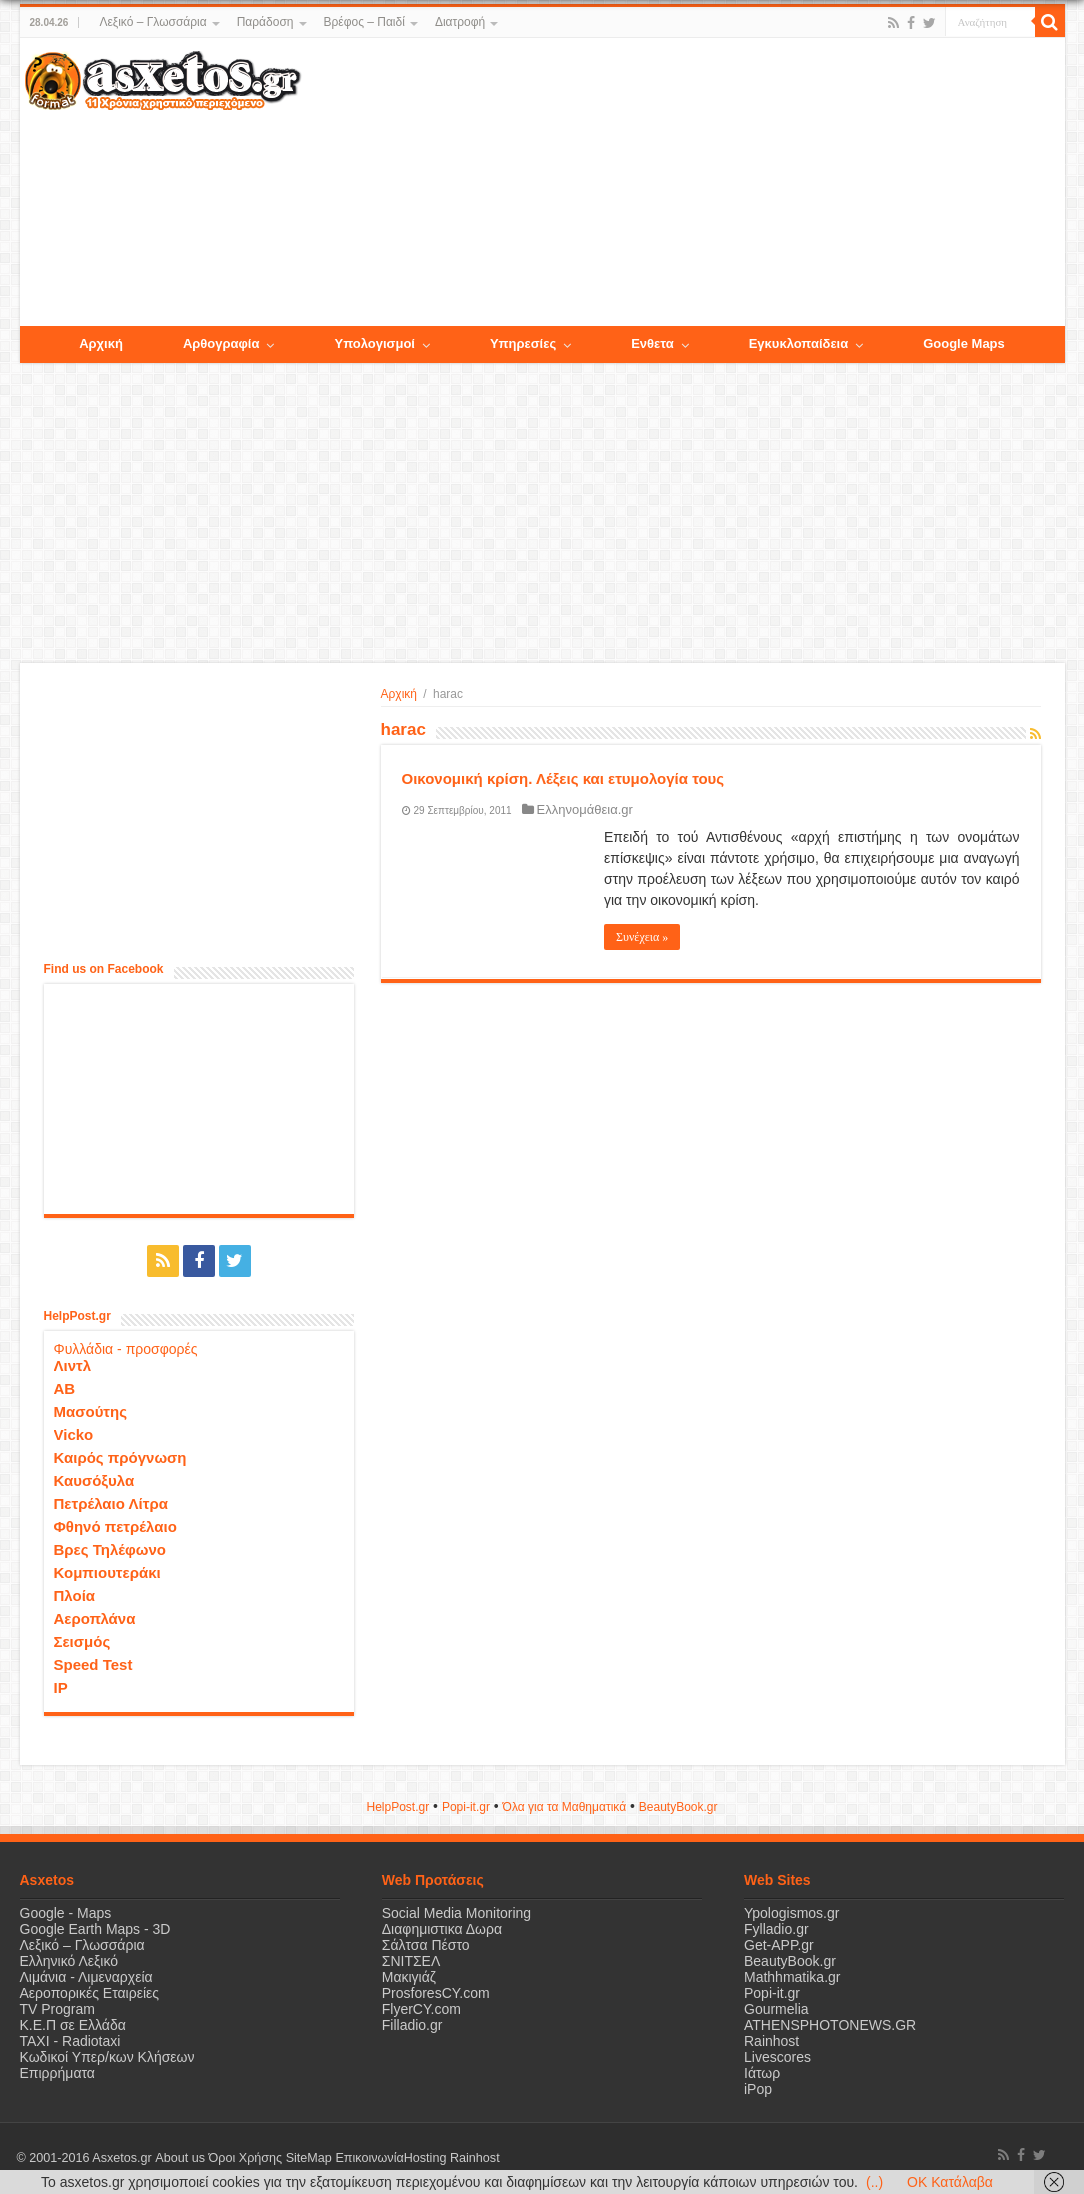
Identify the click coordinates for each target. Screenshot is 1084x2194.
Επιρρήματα (57, 2073)
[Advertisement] (682, 183)
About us (180, 2158)
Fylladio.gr (776, 1929)
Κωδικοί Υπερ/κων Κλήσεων (107, 2057)
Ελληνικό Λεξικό (69, 1961)
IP (61, 1687)
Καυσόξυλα (94, 1480)
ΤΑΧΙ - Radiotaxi (70, 2041)
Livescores (777, 2057)
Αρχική (399, 694)
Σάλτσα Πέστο (426, 1945)
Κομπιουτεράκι (107, 1572)
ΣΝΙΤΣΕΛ (411, 1961)
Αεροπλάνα (95, 1618)
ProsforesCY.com (436, 1993)
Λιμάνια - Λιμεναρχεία (86, 1977)
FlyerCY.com (421, 2009)
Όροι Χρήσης (245, 2158)
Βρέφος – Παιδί (364, 22)
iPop (758, 2089)
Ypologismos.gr (791, 1913)
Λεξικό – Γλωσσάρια (152, 22)
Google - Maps (66, 1913)
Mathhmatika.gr (792, 1977)
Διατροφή (460, 22)
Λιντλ (73, 1365)
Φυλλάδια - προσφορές (126, 1349)
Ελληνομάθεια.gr (585, 809)
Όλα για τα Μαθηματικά (565, 1807)
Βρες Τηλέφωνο (110, 1549)
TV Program (57, 2009)
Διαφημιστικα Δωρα (442, 1929)
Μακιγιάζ (409, 1977)
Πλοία (75, 1595)
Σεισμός (82, 1641)
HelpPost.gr (397, 1807)
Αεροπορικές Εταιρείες (90, 1993)
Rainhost (771, 2041)
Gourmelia (776, 2009)
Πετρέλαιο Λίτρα (111, 1503)
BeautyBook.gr (790, 1961)
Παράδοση (265, 22)
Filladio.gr (412, 2025)
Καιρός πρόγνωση (120, 1457)
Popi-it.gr (466, 1807)
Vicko (74, 1434)
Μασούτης (91, 1411)
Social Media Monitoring (456, 1913)
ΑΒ (65, 1388)
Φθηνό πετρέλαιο (115, 1526)
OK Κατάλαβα (950, 2182)
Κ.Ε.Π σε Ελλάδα (73, 2025)
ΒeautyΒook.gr (678, 1807)
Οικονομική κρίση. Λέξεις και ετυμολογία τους (563, 778)
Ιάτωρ (762, 2073)
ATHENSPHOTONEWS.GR (830, 2025)
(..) (874, 2182)
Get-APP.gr (779, 1945)
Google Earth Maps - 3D (95, 1929)
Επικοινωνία (369, 2158)
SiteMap (308, 2158)
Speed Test (93, 1664)
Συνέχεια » (642, 937)
